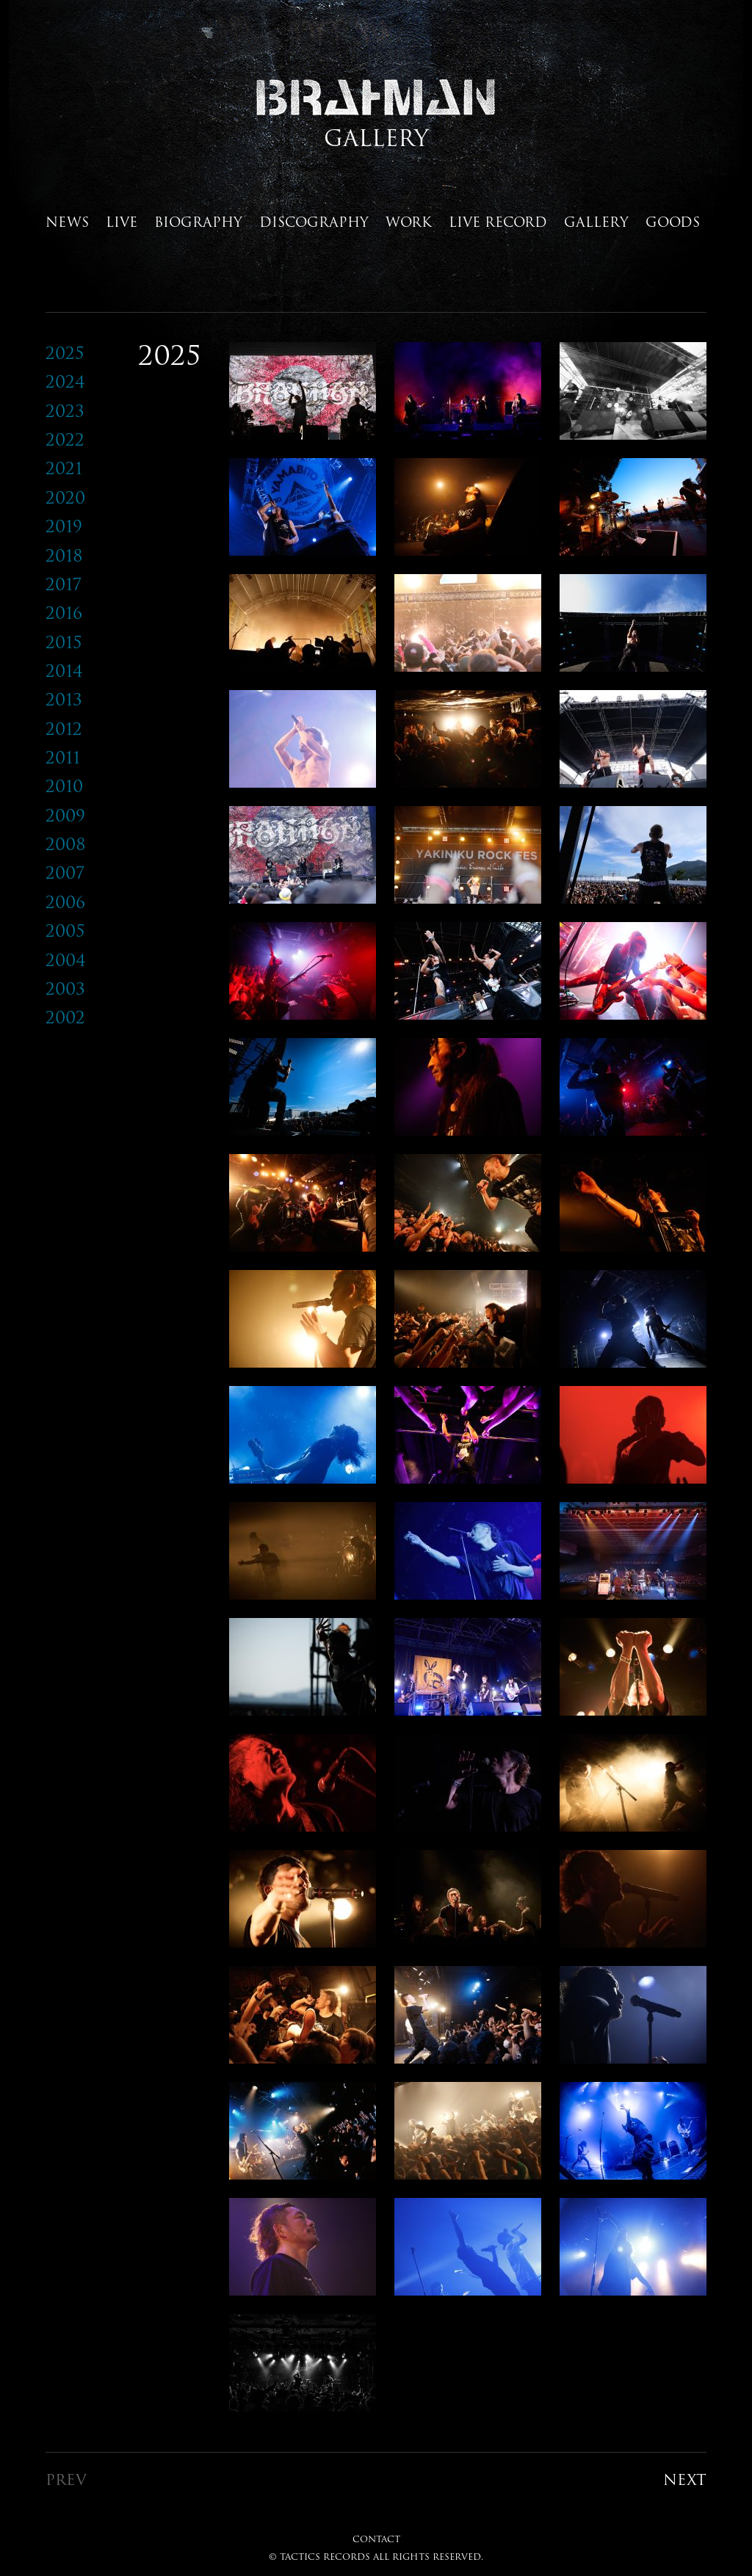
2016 (64, 612)
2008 (66, 844)
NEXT (684, 2479)
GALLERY (596, 222)
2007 (65, 872)
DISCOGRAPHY (314, 222)
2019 (64, 526)
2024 (65, 381)
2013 (64, 699)
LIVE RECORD (498, 222)
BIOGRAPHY (198, 222)
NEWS (67, 222)
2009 (65, 815)
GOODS (673, 222)
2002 (65, 1017)
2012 (64, 728)
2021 (64, 468)
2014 (64, 670)
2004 (66, 960)
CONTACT (376, 2539)
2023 (65, 410)
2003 (65, 988)
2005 (65, 930)
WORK (409, 222)
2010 (64, 786)
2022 (65, 439)
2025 (65, 353)
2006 (65, 902)
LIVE (121, 222)
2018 (64, 555)
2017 (64, 584)
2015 (64, 642)
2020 (65, 497)
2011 (63, 757)
